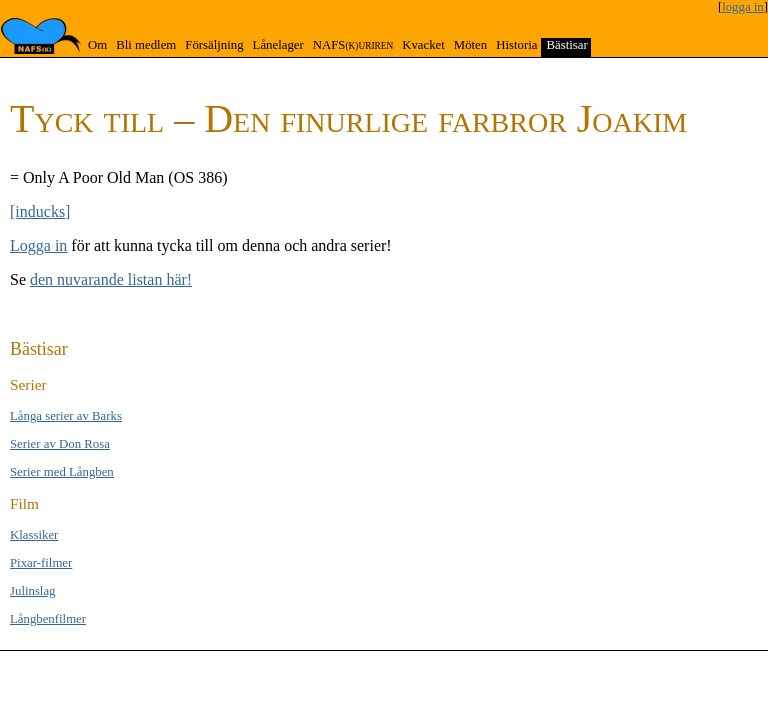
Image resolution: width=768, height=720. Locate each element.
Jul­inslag (33, 591)
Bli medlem (146, 45)
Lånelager (278, 45)
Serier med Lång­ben (62, 472)
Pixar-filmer (41, 563)
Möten (470, 45)
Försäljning (214, 45)
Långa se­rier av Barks (66, 416)
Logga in (38, 245)
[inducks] (40, 211)
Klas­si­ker (34, 535)
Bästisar (566, 45)
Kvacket (423, 45)
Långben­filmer (48, 619)
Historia (516, 45)
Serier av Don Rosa (60, 444)
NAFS (353, 45)
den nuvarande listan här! (111, 279)
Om (97, 45)
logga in (743, 7)
